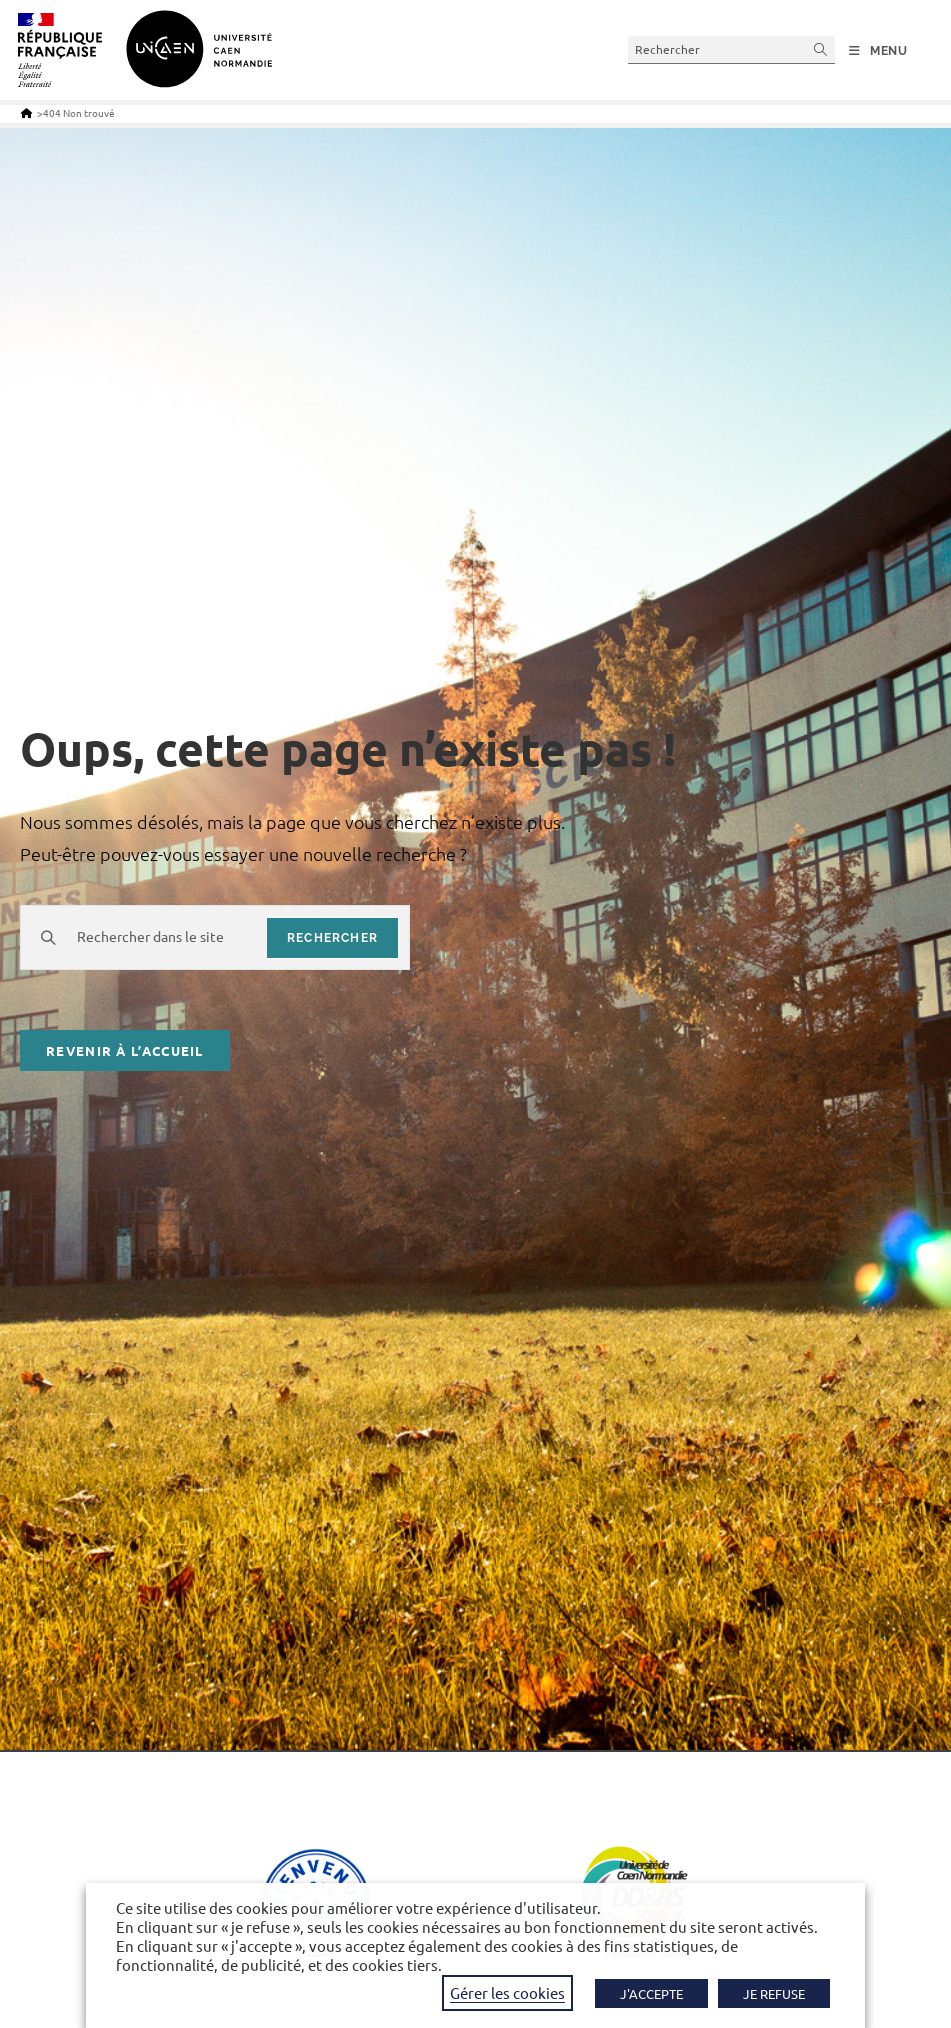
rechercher (332, 938)
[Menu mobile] (878, 51)
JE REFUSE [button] (774, 1993)
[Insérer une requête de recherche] (731, 49)
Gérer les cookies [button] (507, 1992)
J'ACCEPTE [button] (651, 1993)
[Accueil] (26, 112)
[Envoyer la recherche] (821, 49)
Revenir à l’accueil (125, 1050)
